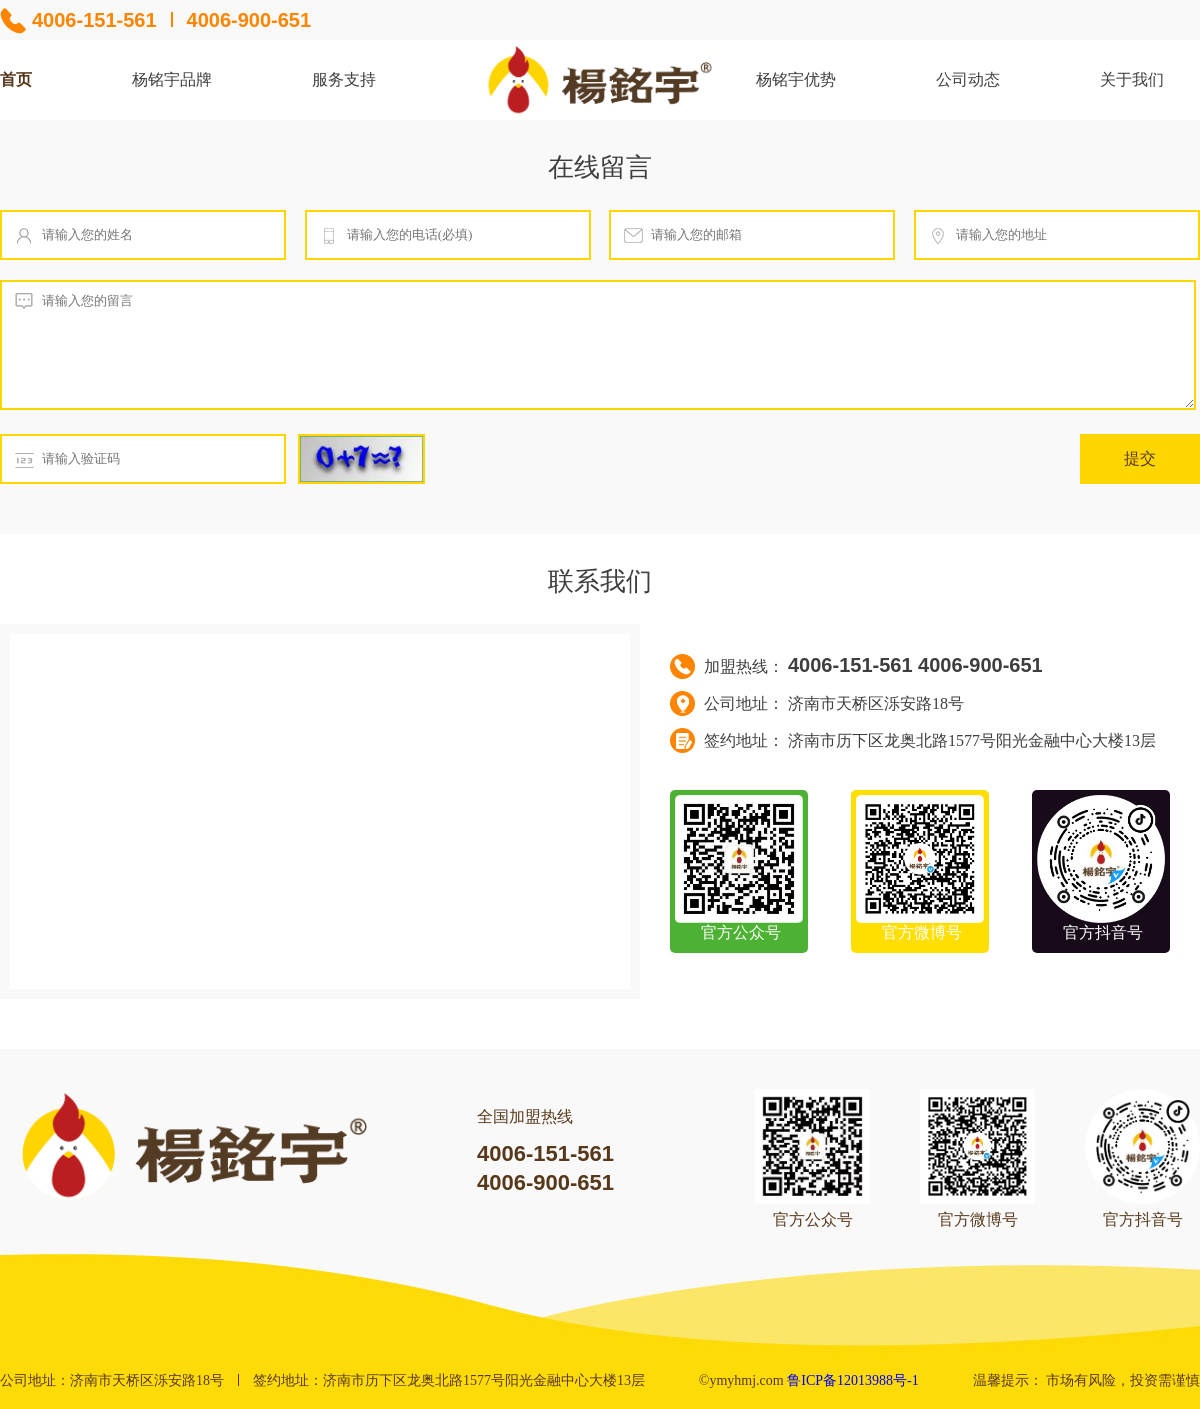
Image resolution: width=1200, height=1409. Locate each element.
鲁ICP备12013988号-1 (852, 1380)
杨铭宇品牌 (172, 79)
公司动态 (968, 79)
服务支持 (344, 79)
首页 (16, 79)
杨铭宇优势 (796, 79)
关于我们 (1132, 79)
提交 (1140, 458)
